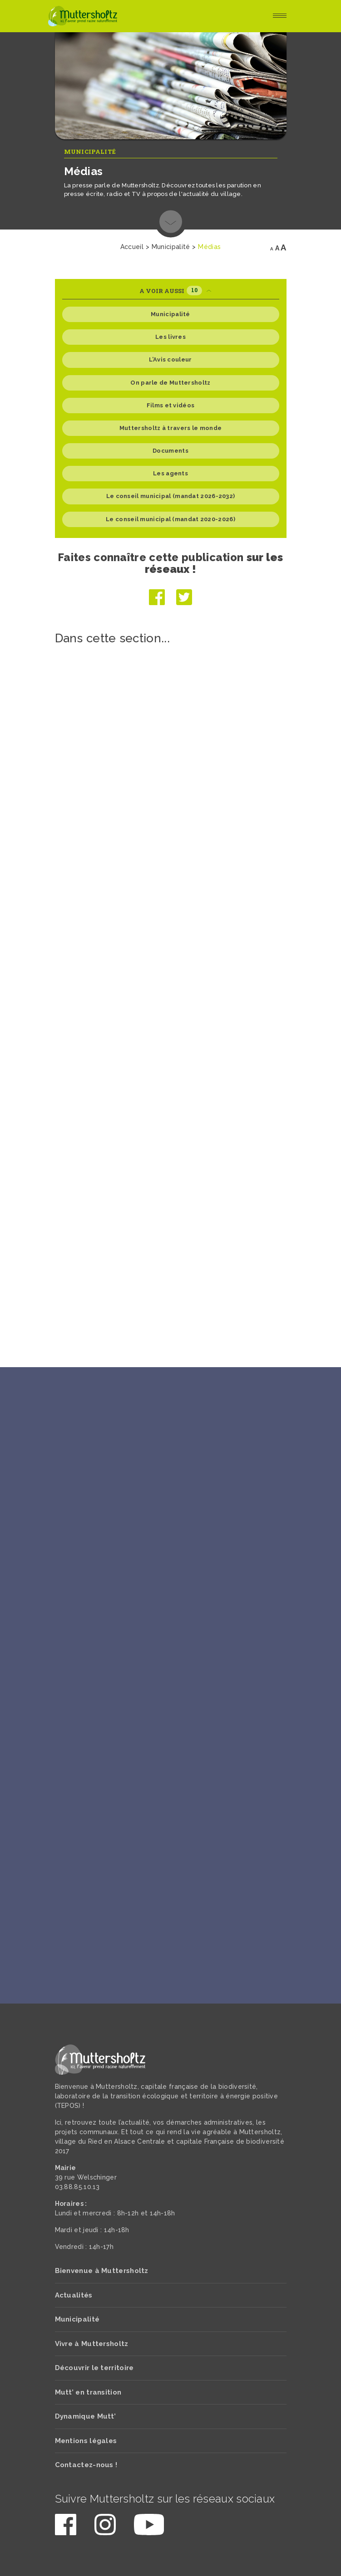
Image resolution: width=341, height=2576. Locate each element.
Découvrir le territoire (94, 2368)
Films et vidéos (171, 405)
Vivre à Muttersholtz (91, 2344)
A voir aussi (175, 290)
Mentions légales (86, 2441)
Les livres (170, 336)
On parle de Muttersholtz (170, 382)
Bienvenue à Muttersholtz (101, 2271)
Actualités (74, 2295)
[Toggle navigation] (279, 16)
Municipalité (90, 151)
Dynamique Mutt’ (85, 2416)
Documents (170, 450)
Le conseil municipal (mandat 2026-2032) (170, 496)
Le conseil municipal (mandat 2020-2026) (170, 519)
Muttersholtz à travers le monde (170, 428)
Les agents (170, 473)
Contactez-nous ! (86, 2465)
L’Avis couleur (170, 359)
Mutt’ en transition (88, 2392)
